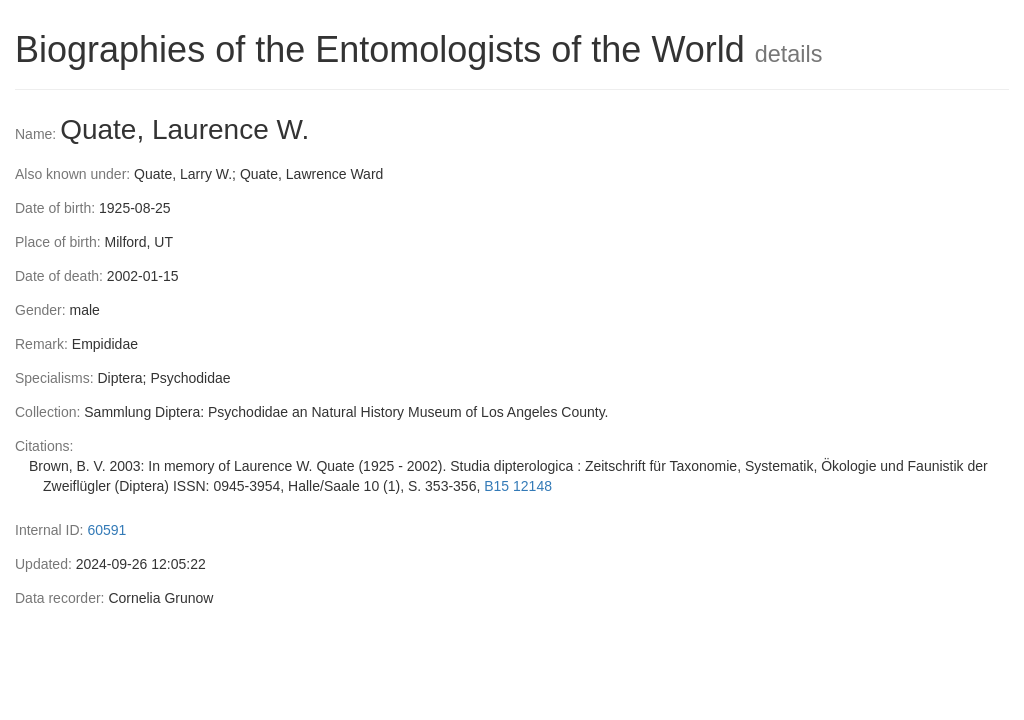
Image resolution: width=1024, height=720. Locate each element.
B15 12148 (518, 486)
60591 (106, 530)
